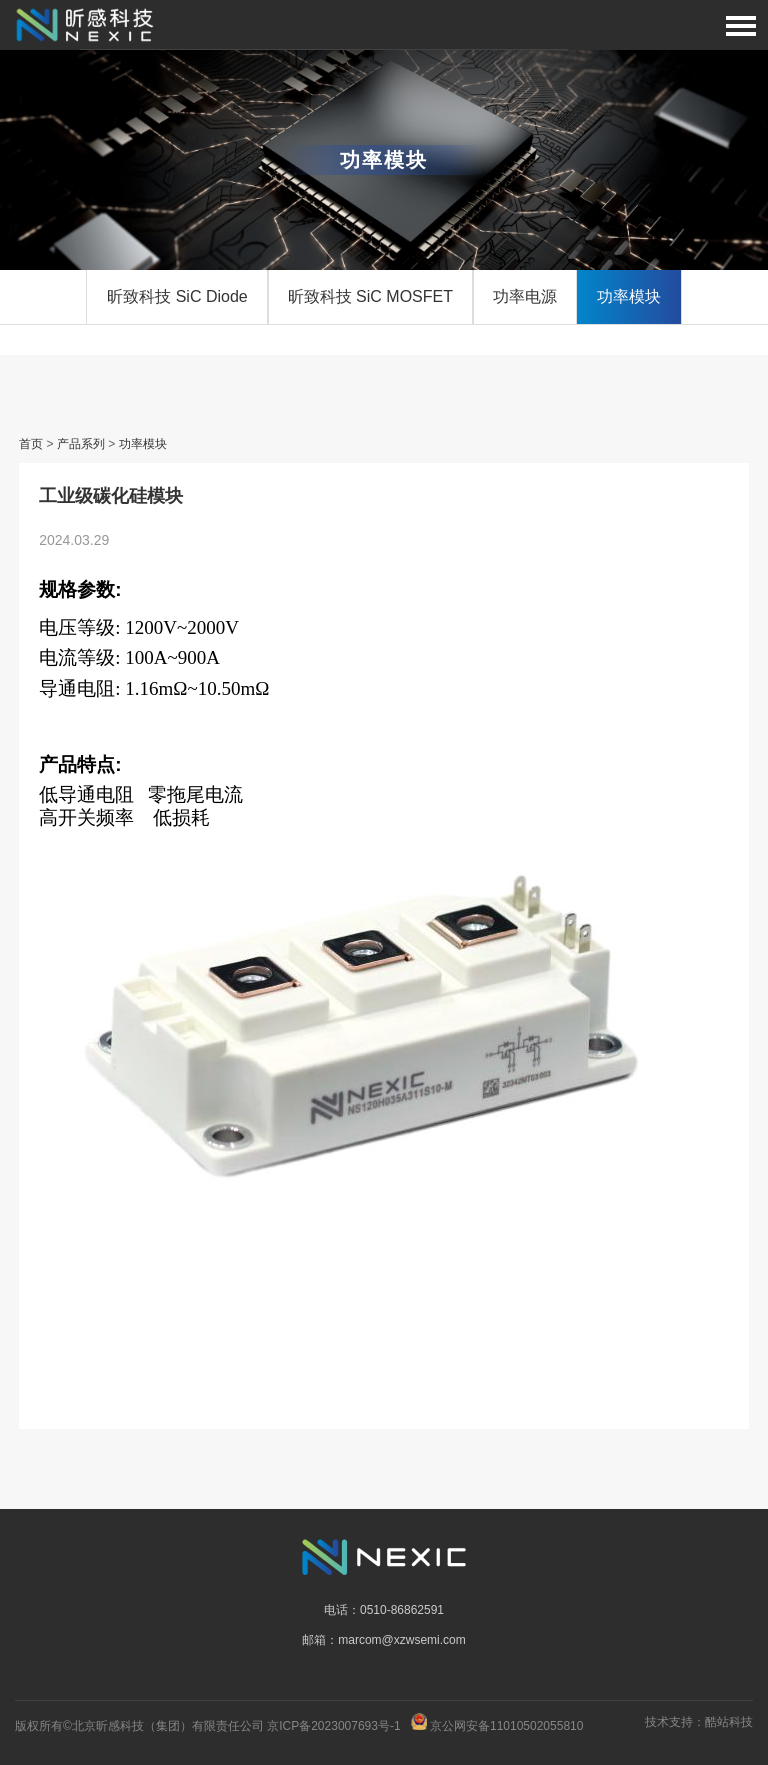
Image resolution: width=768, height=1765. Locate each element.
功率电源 (525, 296)
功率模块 (629, 296)
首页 (31, 444)
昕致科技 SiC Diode (177, 296)
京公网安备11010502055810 (506, 1726)
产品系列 (81, 444)
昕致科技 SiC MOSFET (370, 296)
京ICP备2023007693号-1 (333, 1726)
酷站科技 (729, 1722)
